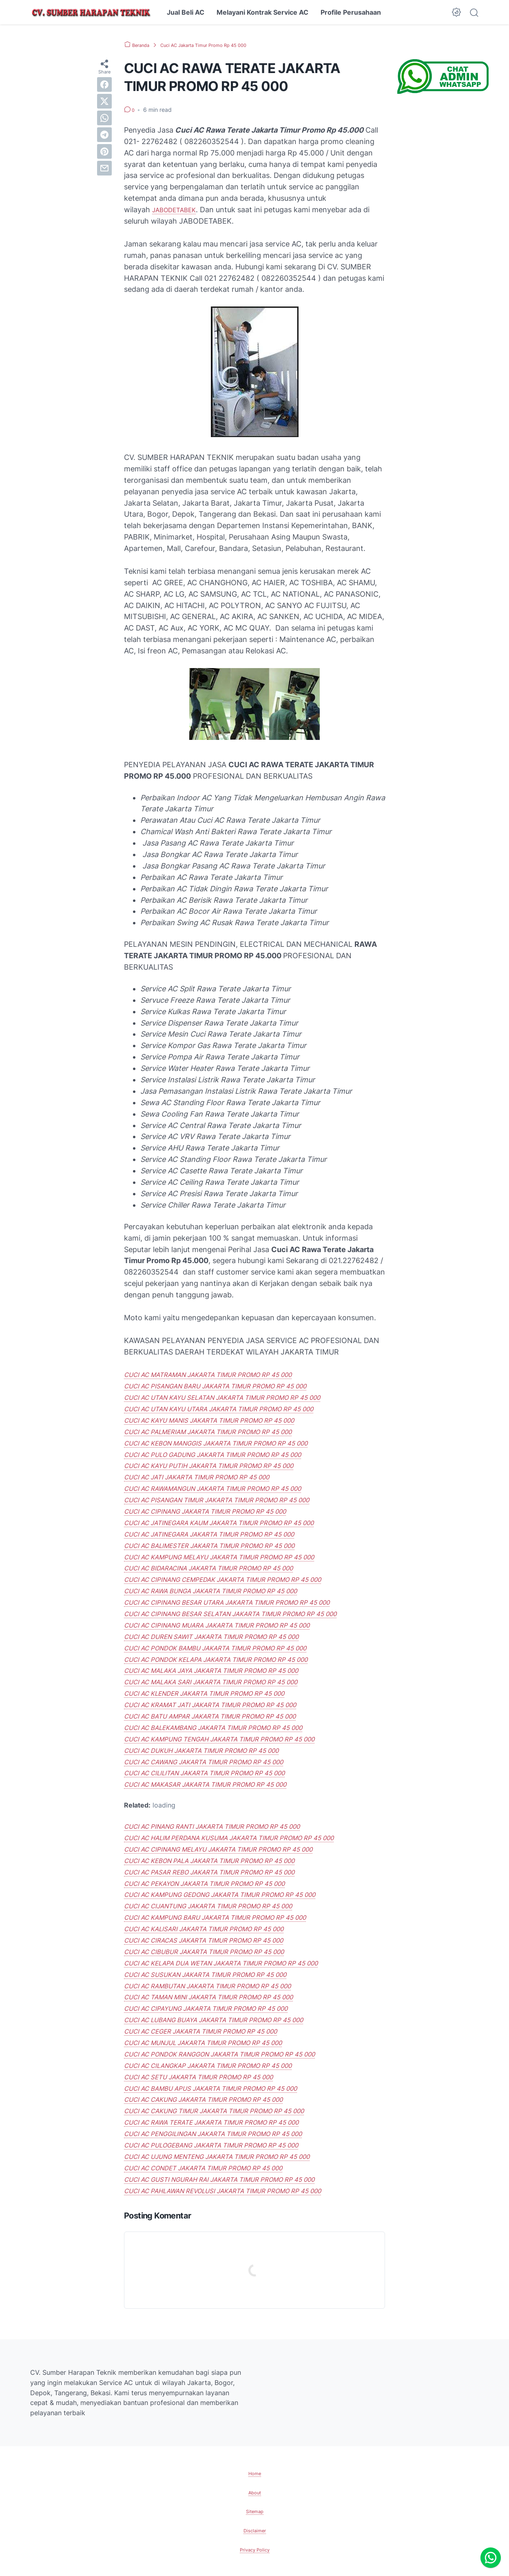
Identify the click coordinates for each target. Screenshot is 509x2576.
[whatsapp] (104, 118)
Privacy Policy (254, 2549)
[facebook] (104, 84)
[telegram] (104, 134)
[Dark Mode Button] (456, 12)
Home (254, 2472)
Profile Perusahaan (351, 12)
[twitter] (104, 101)
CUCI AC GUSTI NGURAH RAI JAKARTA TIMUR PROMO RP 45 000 (238, 2179)
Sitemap (254, 2510)
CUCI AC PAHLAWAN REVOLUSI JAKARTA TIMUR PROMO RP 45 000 (243, 2190)
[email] (104, 168)
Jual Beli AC (185, 12)
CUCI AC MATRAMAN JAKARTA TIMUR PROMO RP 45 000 (225, 1374)
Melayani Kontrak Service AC (262, 12)
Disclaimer (254, 2530)
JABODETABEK (178, 209)
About (255, 2492)
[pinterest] (104, 151)
